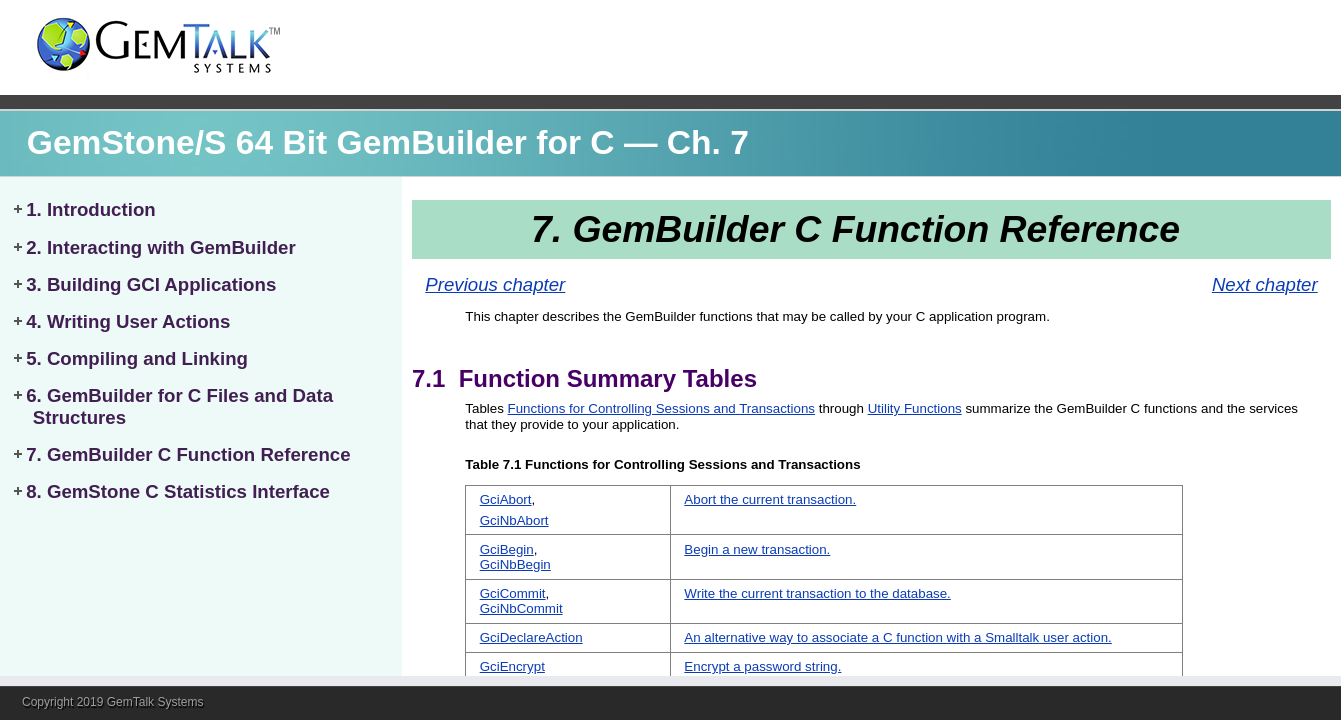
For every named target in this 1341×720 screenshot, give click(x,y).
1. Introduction (91, 209)
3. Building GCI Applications (151, 284)
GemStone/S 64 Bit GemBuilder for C (321, 142)
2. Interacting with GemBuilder (161, 247)
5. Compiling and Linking (137, 358)
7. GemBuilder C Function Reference (188, 454)
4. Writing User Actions (128, 321)
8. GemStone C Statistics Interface (178, 491)
